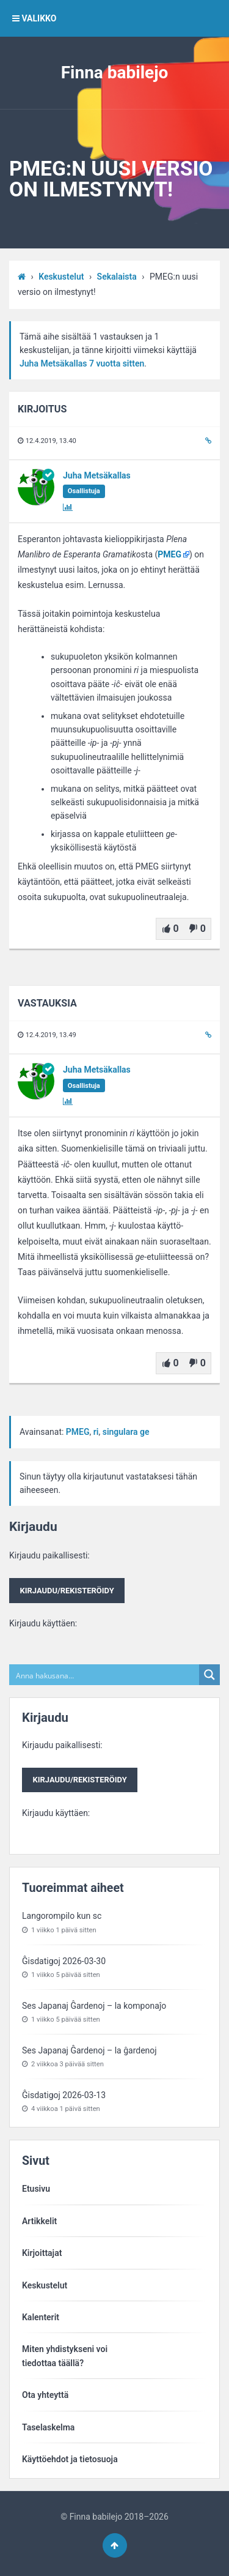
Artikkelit (39, 2221)
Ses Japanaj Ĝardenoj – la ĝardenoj (89, 2050)
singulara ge (126, 1432)
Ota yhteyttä (45, 2395)
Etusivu (36, 2189)
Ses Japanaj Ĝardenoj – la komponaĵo (94, 2006)
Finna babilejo (115, 72)
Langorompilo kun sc (61, 1916)
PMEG (169, 554)
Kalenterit (40, 2317)
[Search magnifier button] (209, 1674)
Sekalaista (117, 276)
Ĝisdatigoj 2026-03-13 (64, 2095)
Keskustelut (61, 276)
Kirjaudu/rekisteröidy (67, 1590)
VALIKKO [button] (34, 18)
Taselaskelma (48, 2427)
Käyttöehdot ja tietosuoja (70, 2459)
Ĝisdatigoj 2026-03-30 (64, 1961)
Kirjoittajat (42, 2253)
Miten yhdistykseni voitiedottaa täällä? (64, 2355)
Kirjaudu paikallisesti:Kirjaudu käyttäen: (67, 1589)
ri (96, 1432)
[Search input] (105, 1675)
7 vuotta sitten (116, 363)
